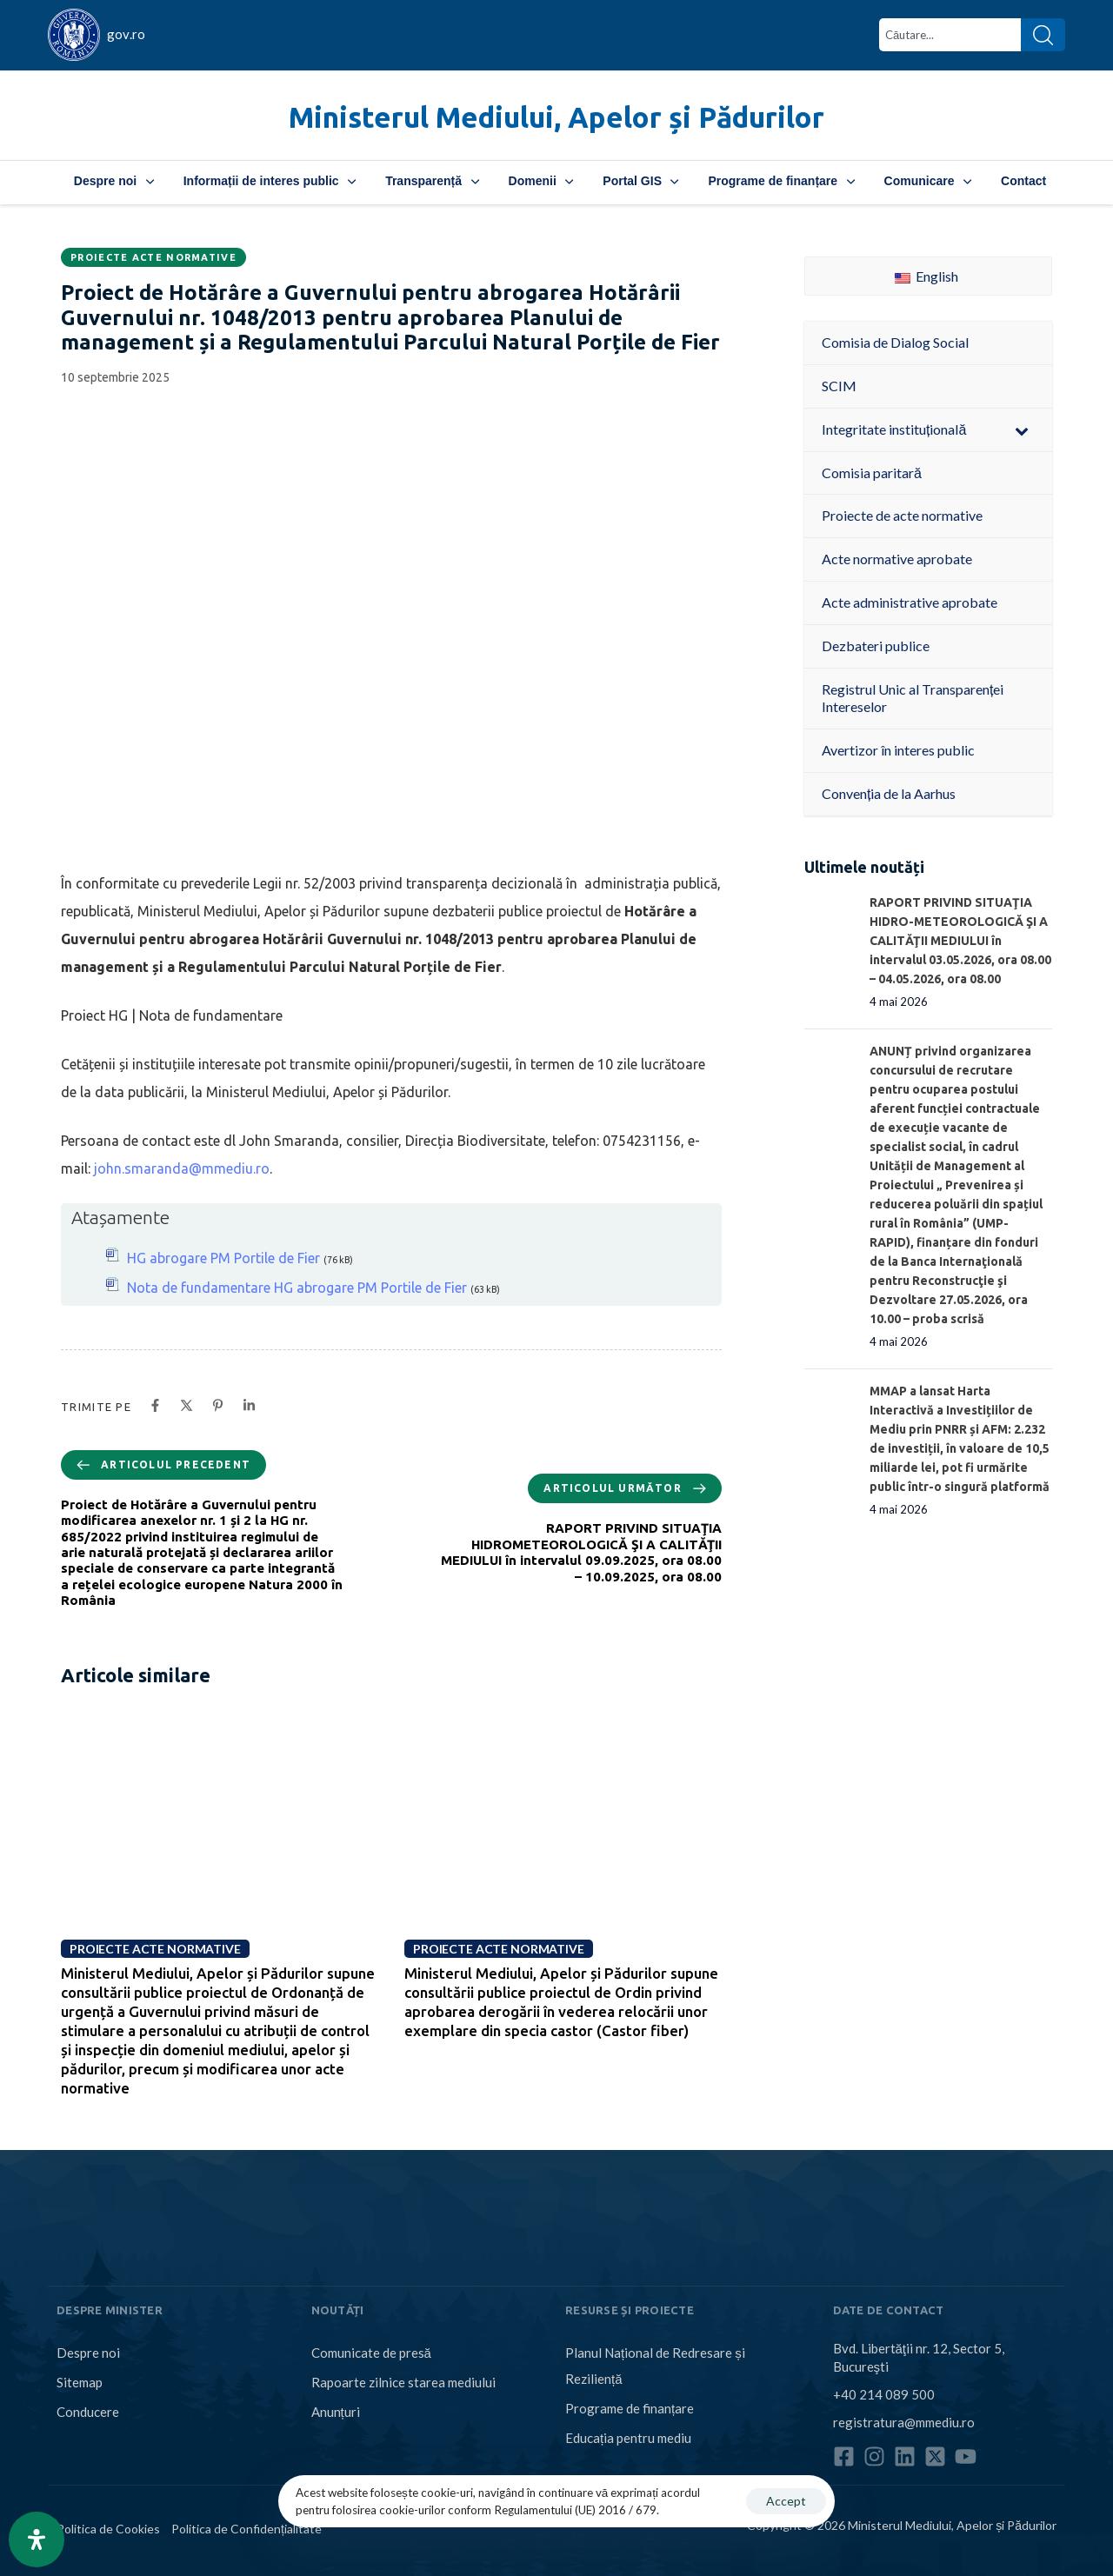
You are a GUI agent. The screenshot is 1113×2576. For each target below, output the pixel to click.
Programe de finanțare (781, 181)
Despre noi (114, 181)
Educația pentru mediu (628, 2438)
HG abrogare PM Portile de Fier (223, 1258)
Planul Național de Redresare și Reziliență (655, 2365)
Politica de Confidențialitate (246, 2528)
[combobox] (950, 34)
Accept (786, 2500)
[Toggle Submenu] (1021, 430)
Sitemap (80, 2382)
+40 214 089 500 (884, 2394)
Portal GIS (640, 181)
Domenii (541, 181)
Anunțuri (335, 2412)
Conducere (88, 2412)
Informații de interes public (269, 181)
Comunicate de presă (371, 2352)
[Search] (1043, 34)
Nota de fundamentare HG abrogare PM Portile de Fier (297, 1287)
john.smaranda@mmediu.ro (182, 1168)
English (926, 276)
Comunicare (927, 181)
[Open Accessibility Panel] (36, 2539)
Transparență (431, 181)
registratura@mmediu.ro (904, 2422)
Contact (1023, 181)
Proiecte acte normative (153, 257)
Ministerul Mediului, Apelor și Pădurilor (556, 117)
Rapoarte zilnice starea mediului (403, 2382)
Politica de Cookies (108, 2528)
